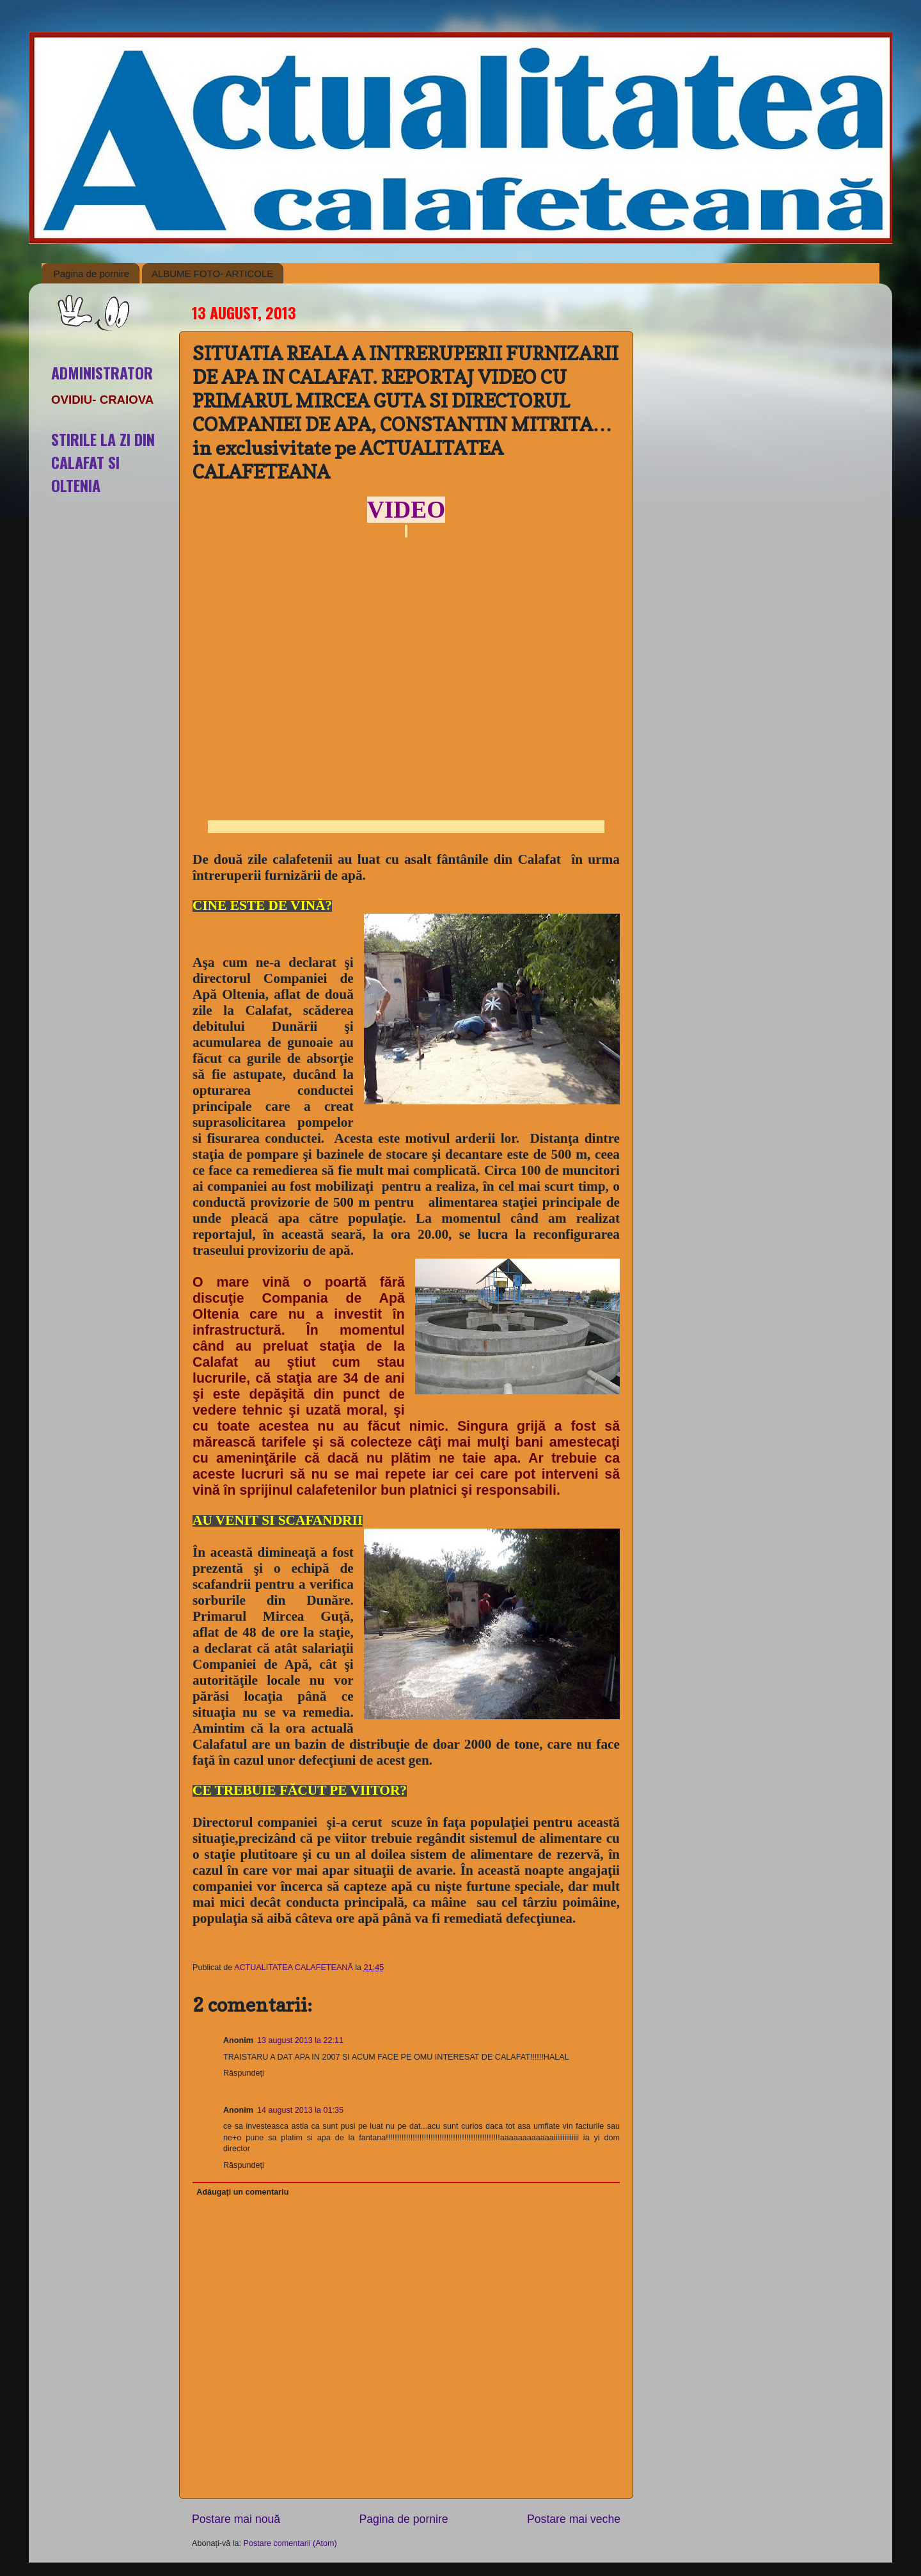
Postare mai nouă (236, 2519)
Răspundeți (243, 2073)
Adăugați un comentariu (242, 2192)
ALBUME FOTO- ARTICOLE (212, 273)
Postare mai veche (573, 2519)
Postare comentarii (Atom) (290, 2543)
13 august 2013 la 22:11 (300, 2040)
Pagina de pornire (91, 273)
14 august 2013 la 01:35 (300, 2110)
